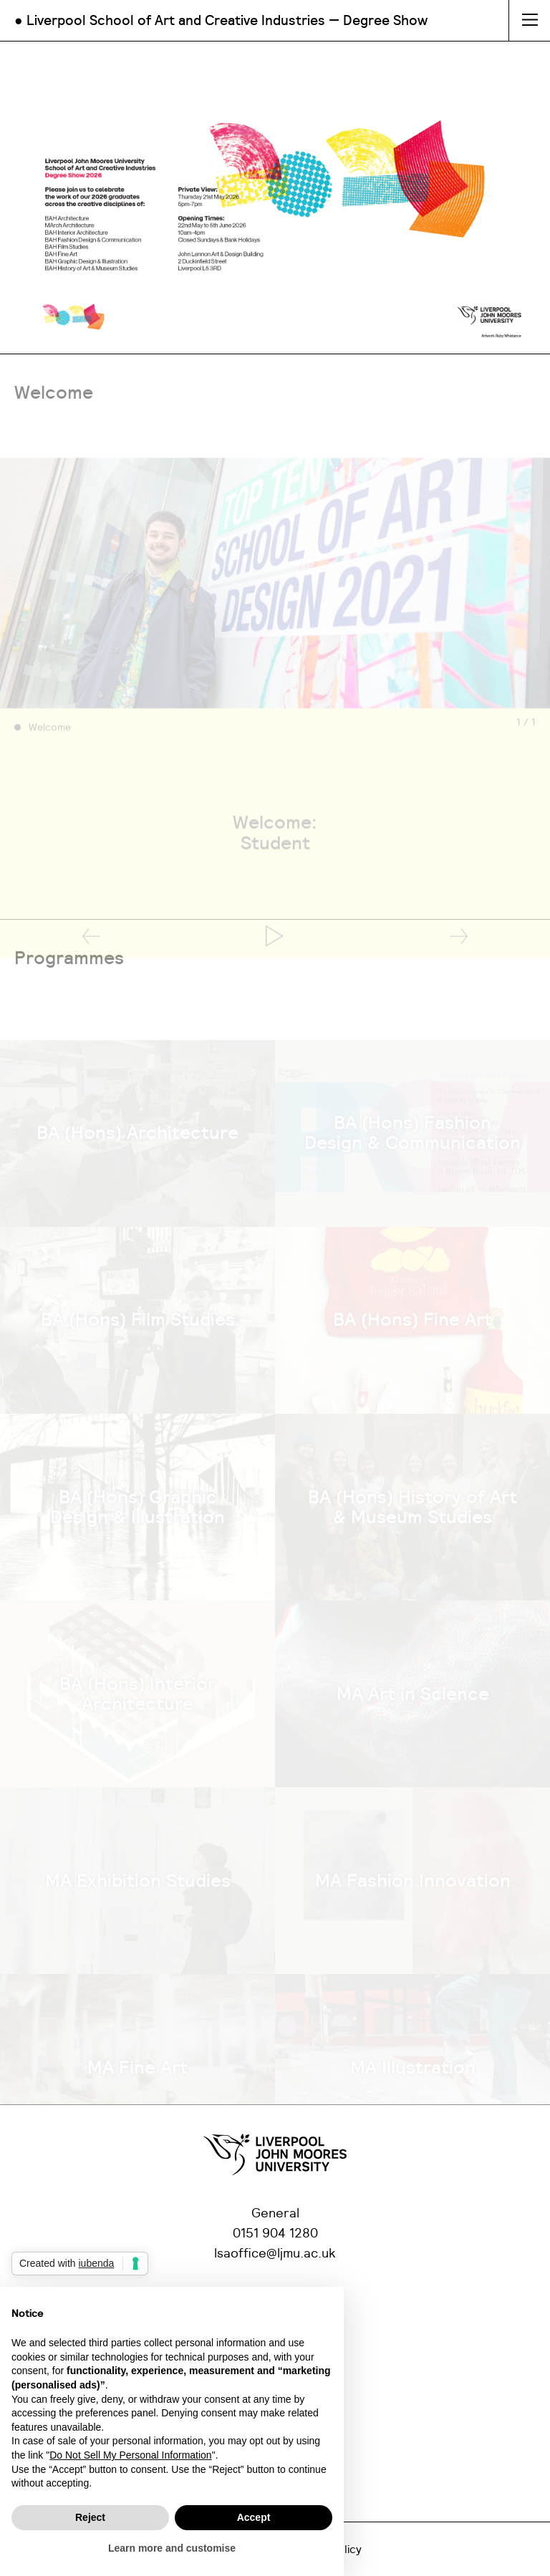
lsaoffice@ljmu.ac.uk (275, 2253)
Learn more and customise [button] (172, 2548)
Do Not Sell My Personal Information (130, 2455)
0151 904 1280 (275, 2233)
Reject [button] (90, 2517)
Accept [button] (254, 2517)
